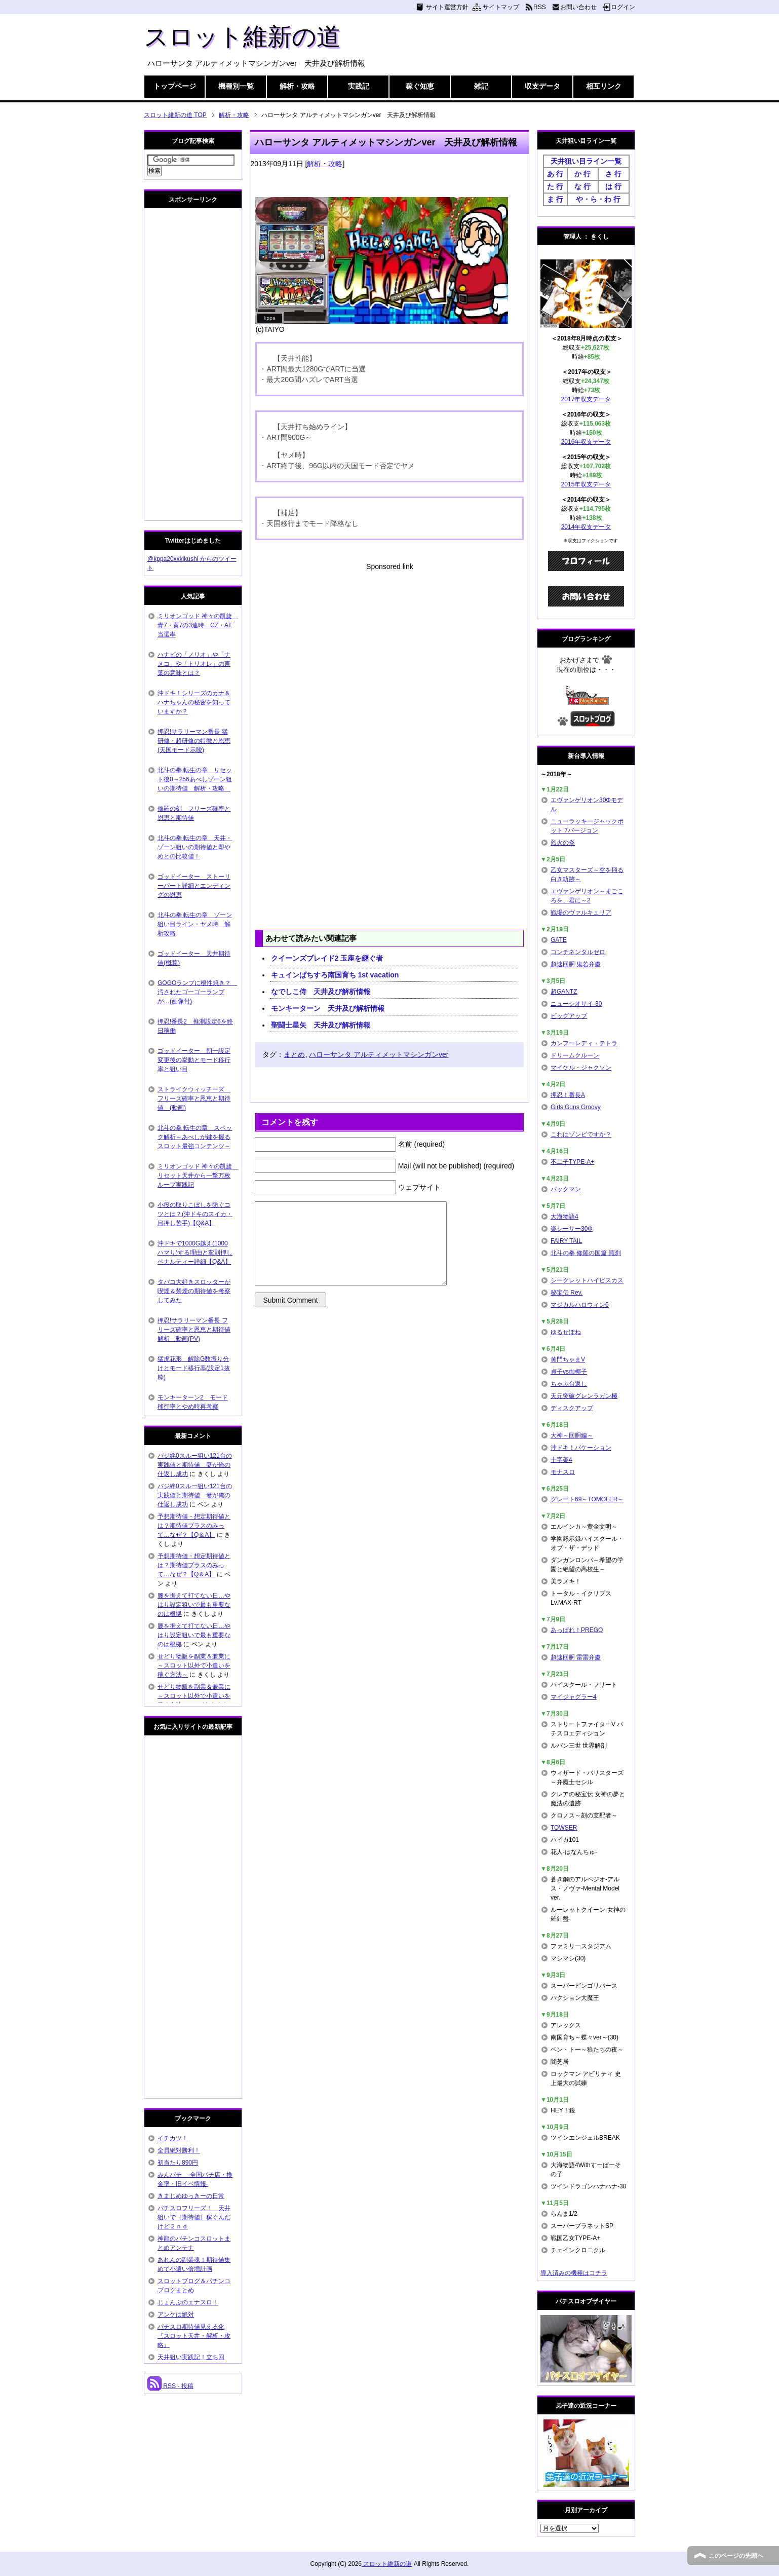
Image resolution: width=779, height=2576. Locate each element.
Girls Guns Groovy (576, 1107)
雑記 (481, 86)
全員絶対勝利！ (179, 2150)
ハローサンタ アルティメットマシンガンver (378, 1054)
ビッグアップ (569, 1015)
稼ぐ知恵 (420, 86)
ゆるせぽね (566, 1332)
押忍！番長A (568, 1094)
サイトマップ (501, 7)
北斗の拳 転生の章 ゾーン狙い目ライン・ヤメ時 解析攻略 (195, 924)
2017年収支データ (586, 399)
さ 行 (613, 174)
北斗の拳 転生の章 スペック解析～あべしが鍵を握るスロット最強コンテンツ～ (195, 1137)
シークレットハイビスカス (587, 1280)
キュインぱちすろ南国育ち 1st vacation (335, 975)
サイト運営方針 (447, 7)
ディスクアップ (572, 1408)
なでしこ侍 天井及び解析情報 (320, 992)
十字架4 (561, 1459)
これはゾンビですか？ (581, 1134)
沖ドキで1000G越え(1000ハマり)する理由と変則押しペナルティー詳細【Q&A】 (195, 1252)
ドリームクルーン (575, 1055)
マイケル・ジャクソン (581, 1067)
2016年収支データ (586, 441)
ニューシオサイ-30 (576, 1003)
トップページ (174, 86)
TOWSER (564, 1827)
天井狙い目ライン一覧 (586, 161)
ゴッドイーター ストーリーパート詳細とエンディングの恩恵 (194, 885)
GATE (559, 939)
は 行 (613, 186)
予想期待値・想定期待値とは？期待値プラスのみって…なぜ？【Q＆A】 (194, 1525)
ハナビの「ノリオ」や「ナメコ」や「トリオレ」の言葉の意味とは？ (194, 663)
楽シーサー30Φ (572, 1228)
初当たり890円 (178, 2162)
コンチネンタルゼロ (578, 952)
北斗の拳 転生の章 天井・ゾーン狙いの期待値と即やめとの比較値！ (195, 847)
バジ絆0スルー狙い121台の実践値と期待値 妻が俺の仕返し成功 (195, 1465)
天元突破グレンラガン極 (584, 1395)
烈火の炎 (563, 842)
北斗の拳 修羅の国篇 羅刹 (586, 1253)
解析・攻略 (297, 86)
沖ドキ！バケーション (581, 1447)
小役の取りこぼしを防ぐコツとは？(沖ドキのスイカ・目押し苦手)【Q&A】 (195, 1214)
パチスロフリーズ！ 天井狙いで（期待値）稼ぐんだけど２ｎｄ (194, 2217)
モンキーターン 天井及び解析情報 (327, 1008)
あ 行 (555, 174)
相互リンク (603, 86)
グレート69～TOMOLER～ (587, 1499)
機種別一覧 (236, 86)
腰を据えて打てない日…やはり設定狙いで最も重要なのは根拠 (194, 1604)
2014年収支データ (586, 527)
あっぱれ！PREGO (577, 1630)
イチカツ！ (173, 2138)
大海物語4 (564, 1216)
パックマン (566, 1189)
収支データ (542, 86)
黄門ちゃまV (568, 1359)
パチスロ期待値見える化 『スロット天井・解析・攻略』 (194, 2335)
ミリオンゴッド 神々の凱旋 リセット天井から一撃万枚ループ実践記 (198, 1175)
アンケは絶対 (176, 2314)
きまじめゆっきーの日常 (191, 2196)
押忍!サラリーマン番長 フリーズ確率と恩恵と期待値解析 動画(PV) (194, 1329)
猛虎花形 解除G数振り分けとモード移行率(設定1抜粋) (194, 1368)
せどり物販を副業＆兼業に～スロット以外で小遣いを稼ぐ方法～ (194, 1665)
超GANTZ (564, 991)
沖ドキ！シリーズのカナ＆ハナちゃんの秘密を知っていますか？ (194, 702)
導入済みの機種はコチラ (573, 2273)
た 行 (555, 186)
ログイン (623, 7)
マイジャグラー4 (574, 1696)
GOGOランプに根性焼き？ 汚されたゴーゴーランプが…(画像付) (197, 992)
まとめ (294, 1054)
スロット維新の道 (242, 36)
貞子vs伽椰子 (569, 1371)
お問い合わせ (578, 7)
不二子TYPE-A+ (572, 1161)
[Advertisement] (389, 643)
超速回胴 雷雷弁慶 (576, 1657)
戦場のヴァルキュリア (581, 912)
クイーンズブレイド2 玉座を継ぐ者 (327, 958)
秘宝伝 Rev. (566, 1292)
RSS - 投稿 (170, 2386)
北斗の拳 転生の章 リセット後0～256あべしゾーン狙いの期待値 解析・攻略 (195, 779)
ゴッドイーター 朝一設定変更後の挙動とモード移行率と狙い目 (194, 1060)
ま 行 (555, 199)
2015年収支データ (586, 484)
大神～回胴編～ (572, 1435)
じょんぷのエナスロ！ (188, 2302)
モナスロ (563, 1471)
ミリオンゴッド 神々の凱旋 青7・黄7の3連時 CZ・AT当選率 (198, 625)
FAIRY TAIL (566, 1240)
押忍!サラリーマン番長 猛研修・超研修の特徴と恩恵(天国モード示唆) (194, 740)
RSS (539, 7)
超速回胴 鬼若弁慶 (576, 964)
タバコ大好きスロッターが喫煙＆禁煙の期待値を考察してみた (194, 1291)
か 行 (582, 174)
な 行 (582, 186)
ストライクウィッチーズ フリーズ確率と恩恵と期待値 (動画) (194, 1098)
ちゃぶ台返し (569, 1383)
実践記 (358, 86)
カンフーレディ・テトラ (584, 1043)
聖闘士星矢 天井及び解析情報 (320, 1025)
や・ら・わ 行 (598, 199)
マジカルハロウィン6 (580, 1304)
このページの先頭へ (736, 2555)
